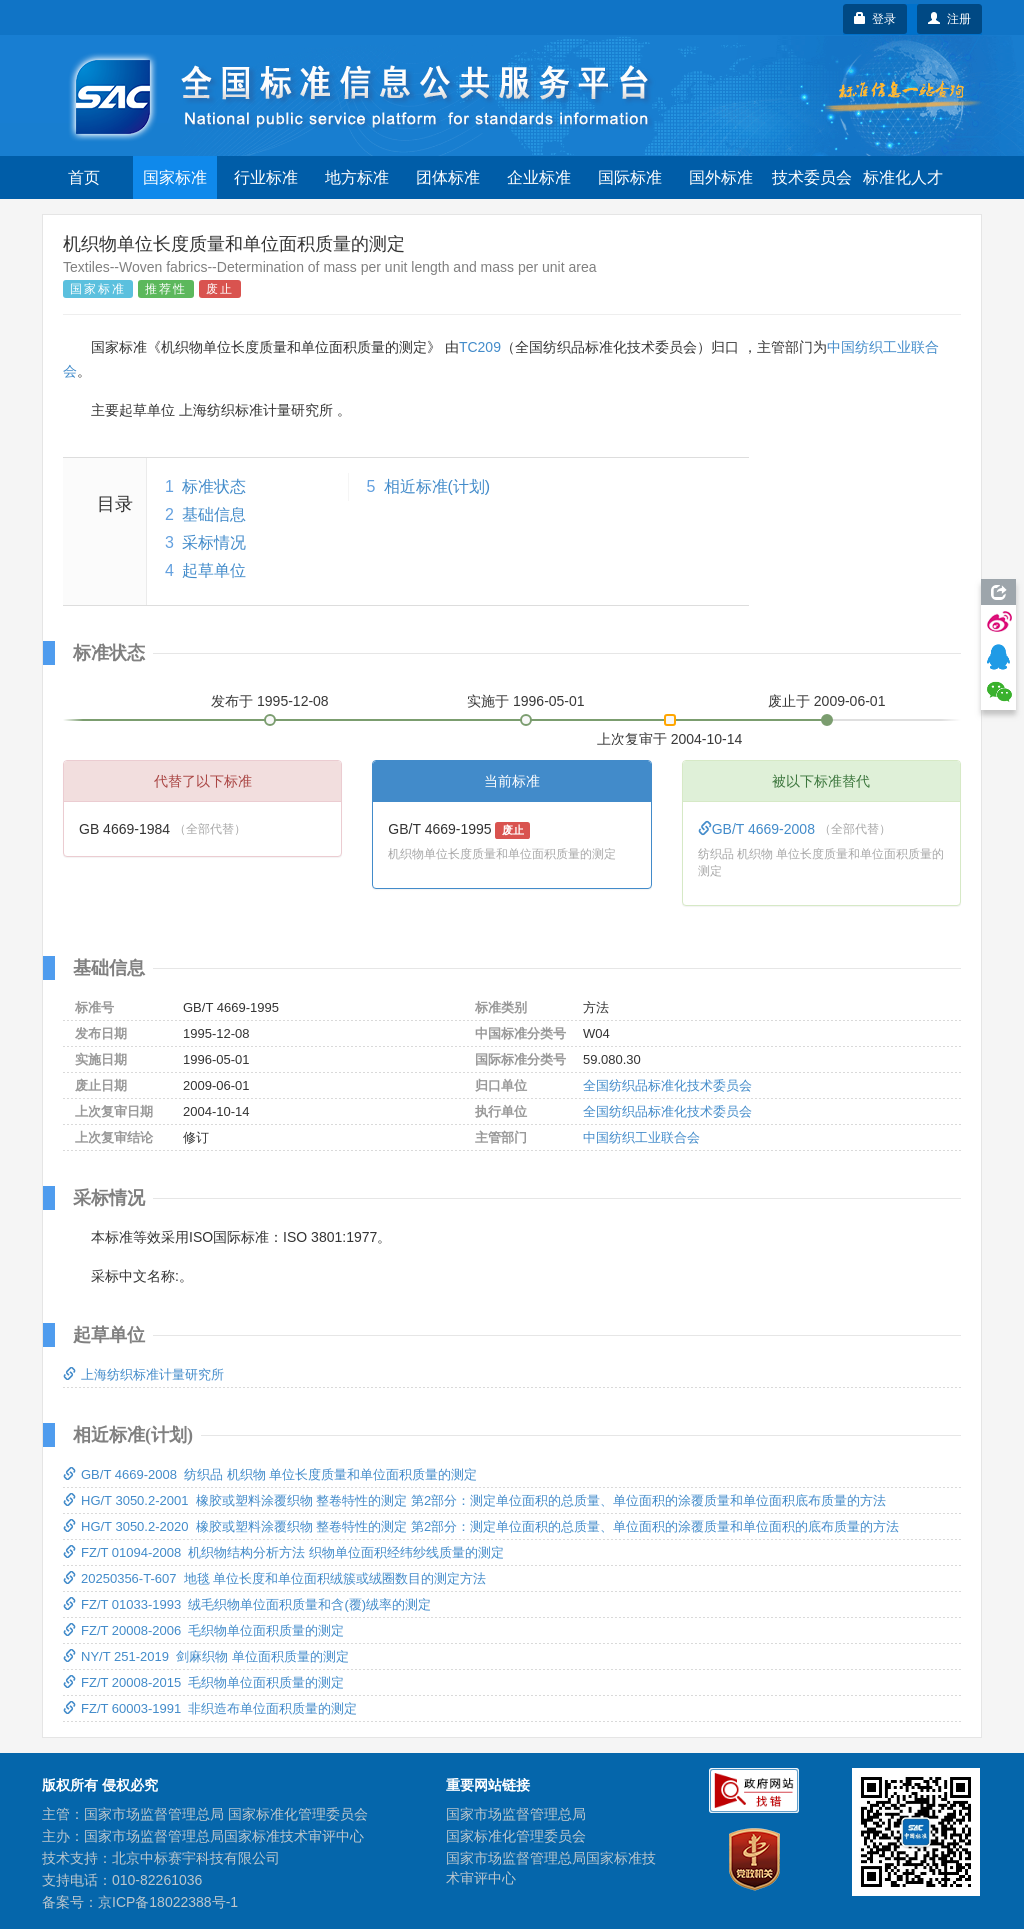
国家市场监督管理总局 (516, 1814)
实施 (526, 701)
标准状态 (214, 486)
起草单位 (214, 570)
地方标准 (357, 177)
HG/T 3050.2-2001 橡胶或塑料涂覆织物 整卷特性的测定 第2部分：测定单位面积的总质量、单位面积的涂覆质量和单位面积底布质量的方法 (474, 1500)
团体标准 (448, 177)
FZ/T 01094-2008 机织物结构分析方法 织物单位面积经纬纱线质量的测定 (283, 1552)
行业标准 (266, 177)
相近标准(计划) (437, 486)
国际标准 (630, 177)
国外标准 (721, 177)
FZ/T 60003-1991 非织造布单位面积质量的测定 (210, 1708)
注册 (949, 19)
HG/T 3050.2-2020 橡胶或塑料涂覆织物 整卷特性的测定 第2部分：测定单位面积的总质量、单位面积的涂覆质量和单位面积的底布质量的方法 (481, 1526)
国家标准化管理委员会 (516, 1836)
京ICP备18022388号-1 (168, 1902)
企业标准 (539, 177)
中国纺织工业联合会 (641, 1137)
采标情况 (214, 542)
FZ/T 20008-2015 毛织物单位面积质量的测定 (203, 1682)
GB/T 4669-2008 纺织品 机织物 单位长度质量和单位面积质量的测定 (270, 1474)
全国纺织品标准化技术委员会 (667, 1085)
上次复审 (670, 735)
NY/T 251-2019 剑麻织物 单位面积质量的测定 (206, 1656)
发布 (270, 701)
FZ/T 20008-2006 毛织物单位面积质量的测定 (203, 1630)
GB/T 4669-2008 (758, 829)
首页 (84, 177)
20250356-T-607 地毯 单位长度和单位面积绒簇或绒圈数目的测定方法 (274, 1578)
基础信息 (214, 514)
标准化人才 (903, 177)
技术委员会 (812, 177)
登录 (875, 19)
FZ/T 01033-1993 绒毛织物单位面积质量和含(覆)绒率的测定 (247, 1604)
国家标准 (175, 177)
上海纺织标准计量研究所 (143, 1374)
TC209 (480, 347)
